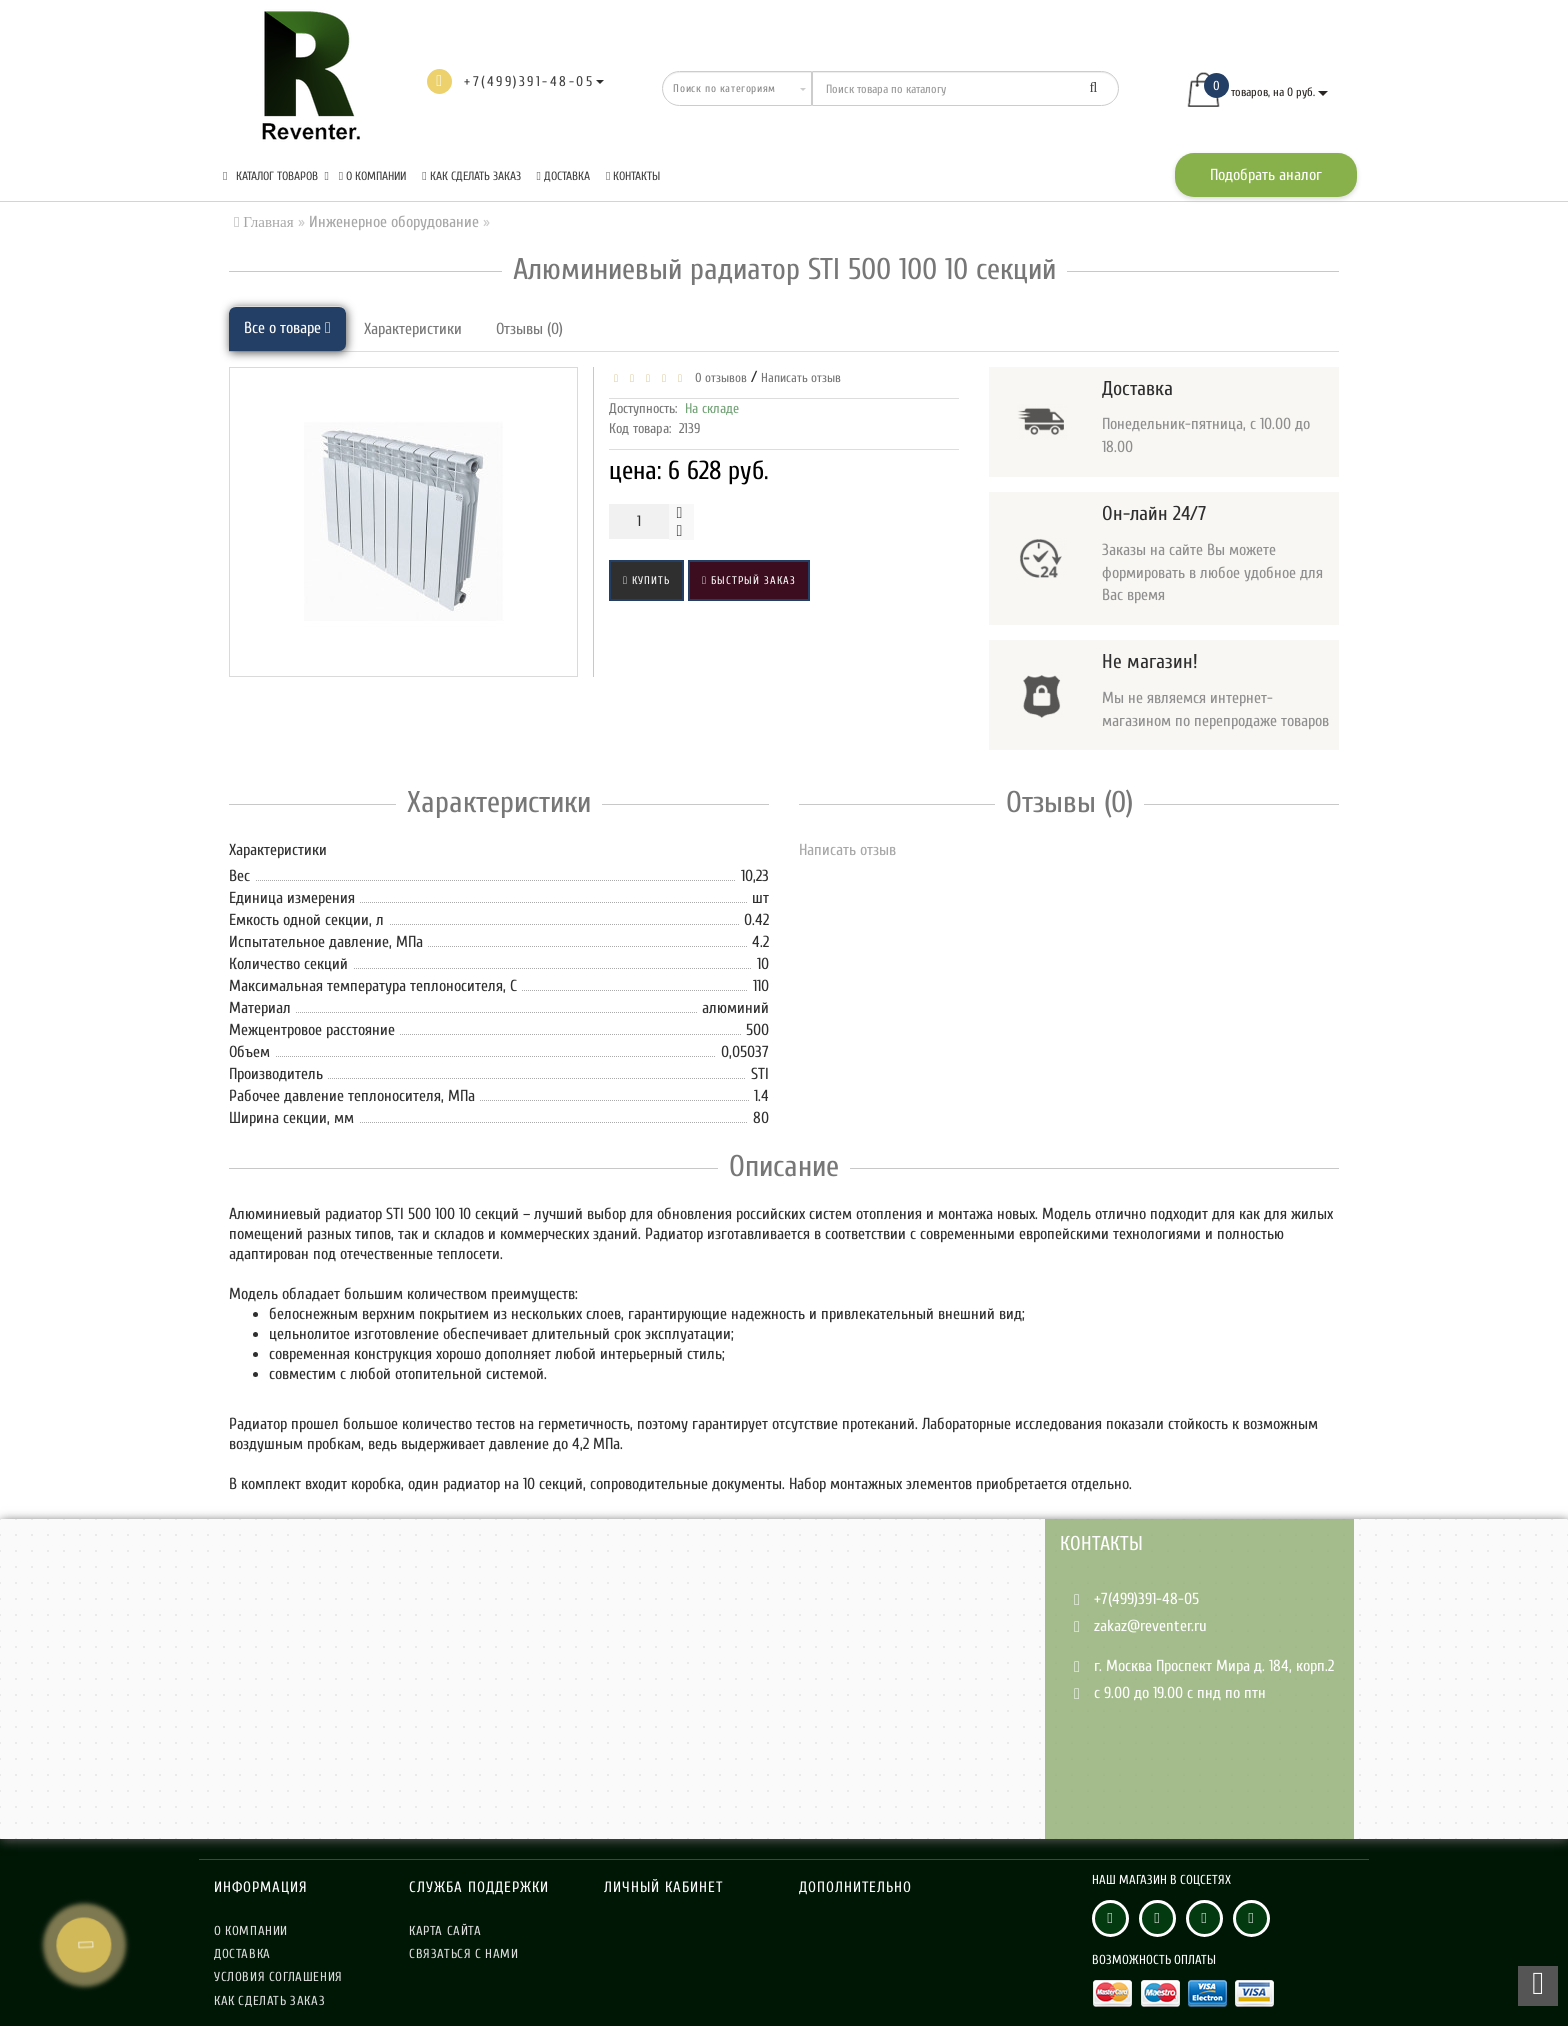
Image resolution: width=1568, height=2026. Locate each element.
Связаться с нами (464, 1953)
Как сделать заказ (471, 176)
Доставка (563, 176)
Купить (646, 580)
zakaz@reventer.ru (1150, 1626)
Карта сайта (445, 1930)
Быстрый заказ (749, 580)
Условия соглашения (278, 1976)
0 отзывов (718, 377)
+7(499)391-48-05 (1146, 1599)
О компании (372, 176)
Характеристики (413, 329)
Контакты (633, 176)
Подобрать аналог (1266, 175)
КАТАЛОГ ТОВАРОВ (276, 176)
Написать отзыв (801, 377)
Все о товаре (287, 328)
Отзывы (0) (529, 329)
